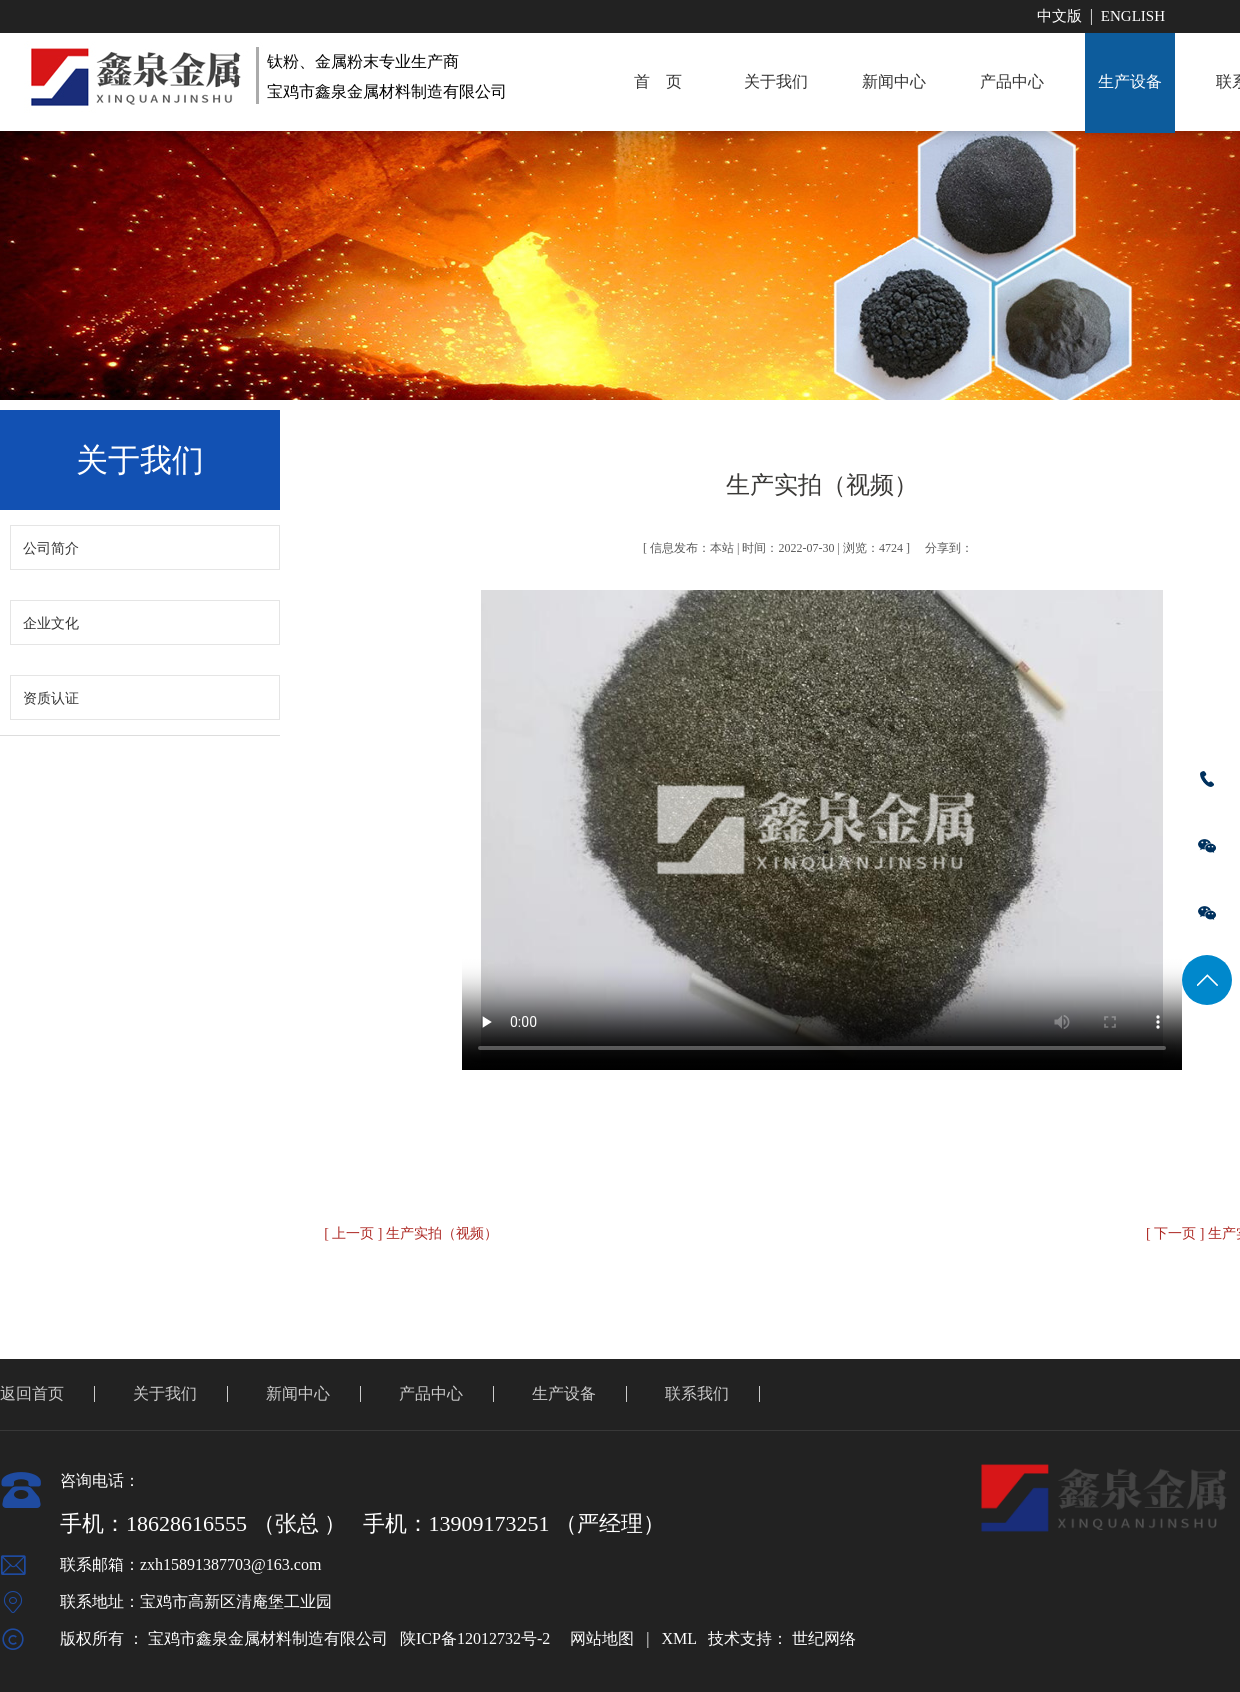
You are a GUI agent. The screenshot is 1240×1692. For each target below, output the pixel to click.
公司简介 (51, 548)
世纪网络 (824, 1638)
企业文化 (51, 623)
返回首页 (32, 1393)
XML (678, 1638)
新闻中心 (894, 81)
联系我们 (697, 1393)
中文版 (1059, 16)
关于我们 (776, 81)
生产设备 (1130, 81)
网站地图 (602, 1638)
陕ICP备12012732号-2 (475, 1638)
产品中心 (1012, 81)
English (1133, 16)
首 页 (658, 81)
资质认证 (51, 698)
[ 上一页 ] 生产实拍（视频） (411, 1233)
